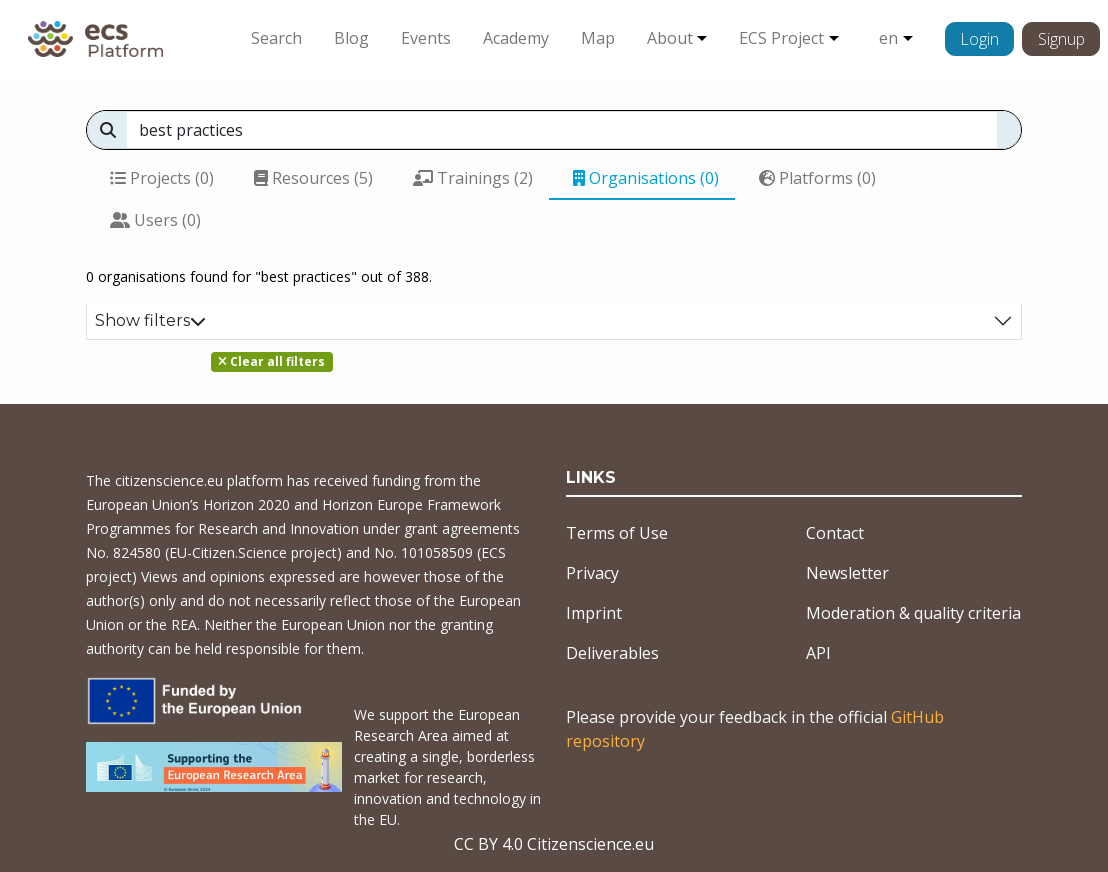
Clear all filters (271, 361)
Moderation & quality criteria (913, 613)
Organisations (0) (646, 178)
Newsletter (847, 573)
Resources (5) (313, 178)
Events (426, 38)
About (670, 38)
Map (598, 38)
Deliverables (612, 653)
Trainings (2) (473, 178)
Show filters (150, 320)
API (818, 653)
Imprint (594, 613)
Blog (351, 38)
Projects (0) (162, 178)
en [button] (888, 38)
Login (979, 39)
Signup (1061, 39)
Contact (835, 533)
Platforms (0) (817, 178)
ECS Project (781, 38)
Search (276, 38)
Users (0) (155, 220)
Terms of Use (617, 533)
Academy (516, 38)
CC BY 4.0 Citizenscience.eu (554, 844)
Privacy (592, 573)
